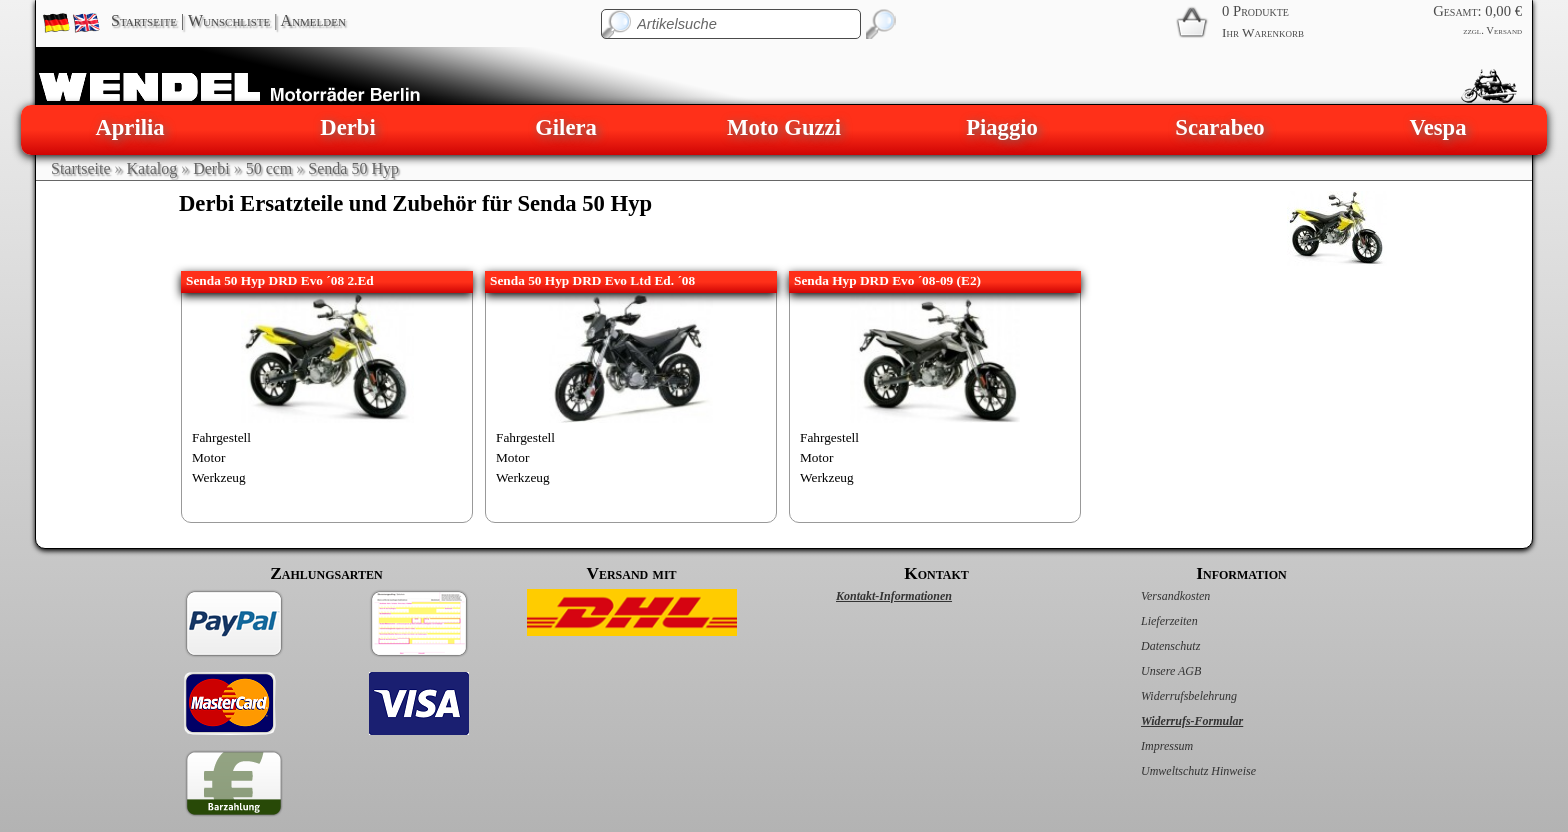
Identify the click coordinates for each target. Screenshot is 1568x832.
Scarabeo (1219, 127)
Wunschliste (229, 20)
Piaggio (1002, 127)
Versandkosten (1154, 596)
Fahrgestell (221, 437)
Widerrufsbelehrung (1168, 696)
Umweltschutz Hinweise (1177, 771)
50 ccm (269, 168)
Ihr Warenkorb (1263, 32)
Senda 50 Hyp (353, 168)
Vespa (1437, 127)
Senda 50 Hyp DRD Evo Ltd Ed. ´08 (592, 280)
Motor (208, 457)
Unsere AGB (1150, 671)
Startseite (144, 20)
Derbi (347, 127)
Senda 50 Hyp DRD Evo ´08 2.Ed (280, 280)
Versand (1504, 30)
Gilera (566, 127)
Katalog (152, 168)
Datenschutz (1149, 646)
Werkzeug (219, 477)
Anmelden (313, 20)
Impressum (1146, 746)
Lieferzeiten (1148, 621)
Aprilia (129, 127)
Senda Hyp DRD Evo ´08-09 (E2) (887, 280)
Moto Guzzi (784, 127)
